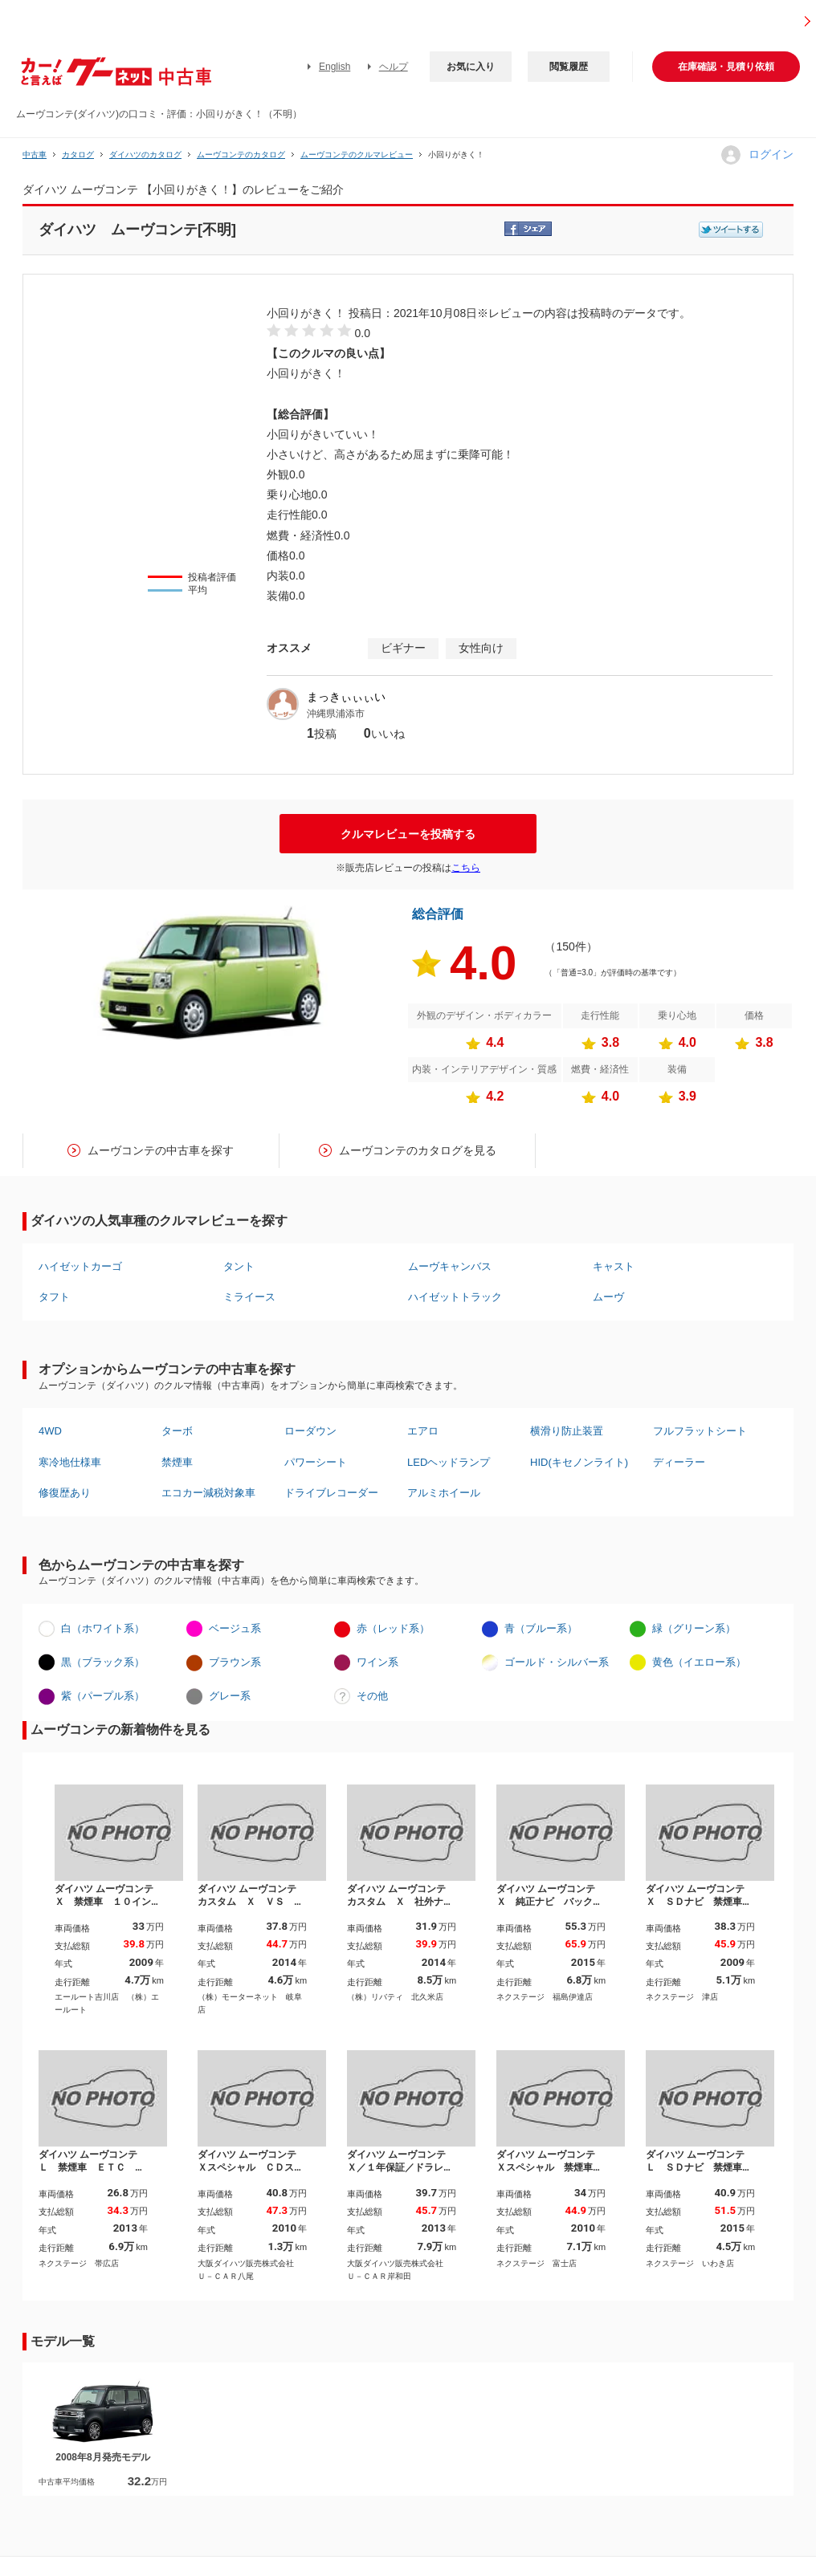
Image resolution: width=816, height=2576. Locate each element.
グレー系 (230, 1696)
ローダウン (310, 1431)
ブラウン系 (235, 1662)
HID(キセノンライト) (579, 1462)
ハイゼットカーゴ (80, 1266)
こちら (465, 867)
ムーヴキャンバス (450, 1266)
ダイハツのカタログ (145, 154)
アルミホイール (443, 1493)
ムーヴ (608, 1297)
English (334, 66)
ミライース (249, 1297)
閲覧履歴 (568, 66)
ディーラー (679, 1462)
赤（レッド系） (393, 1628)
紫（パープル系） (103, 1696)
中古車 (34, 154)
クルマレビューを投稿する (408, 834)
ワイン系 (377, 1662)
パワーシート (315, 1462)
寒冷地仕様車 (70, 1462)
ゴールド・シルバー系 (556, 1662)
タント (239, 1266)
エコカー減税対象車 (208, 1493)
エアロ (423, 1431)
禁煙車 (177, 1462)
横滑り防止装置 (566, 1431)
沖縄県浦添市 (336, 713)
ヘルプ (393, 66)
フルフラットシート (700, 1431)
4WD (50, 1431)
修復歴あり (65, 1493)
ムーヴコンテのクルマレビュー (356, 154)
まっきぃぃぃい (346, 696)
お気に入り (471, 66)
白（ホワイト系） (103, 1628)
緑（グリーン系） (694, 1628)
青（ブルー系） (540, 1628)
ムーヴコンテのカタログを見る (417, 1150)
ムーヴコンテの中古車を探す (161, 1150)
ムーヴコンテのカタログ (241, 154)
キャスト (613, 1266)
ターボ (177, 1431)
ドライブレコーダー (331, 1493)
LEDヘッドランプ (448, 1462)
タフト (54, 1297)
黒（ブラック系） (103, 1662)
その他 (372, 1696)
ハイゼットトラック (455, 1297)
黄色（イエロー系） (699, 1662)
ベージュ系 (235, 1628)
